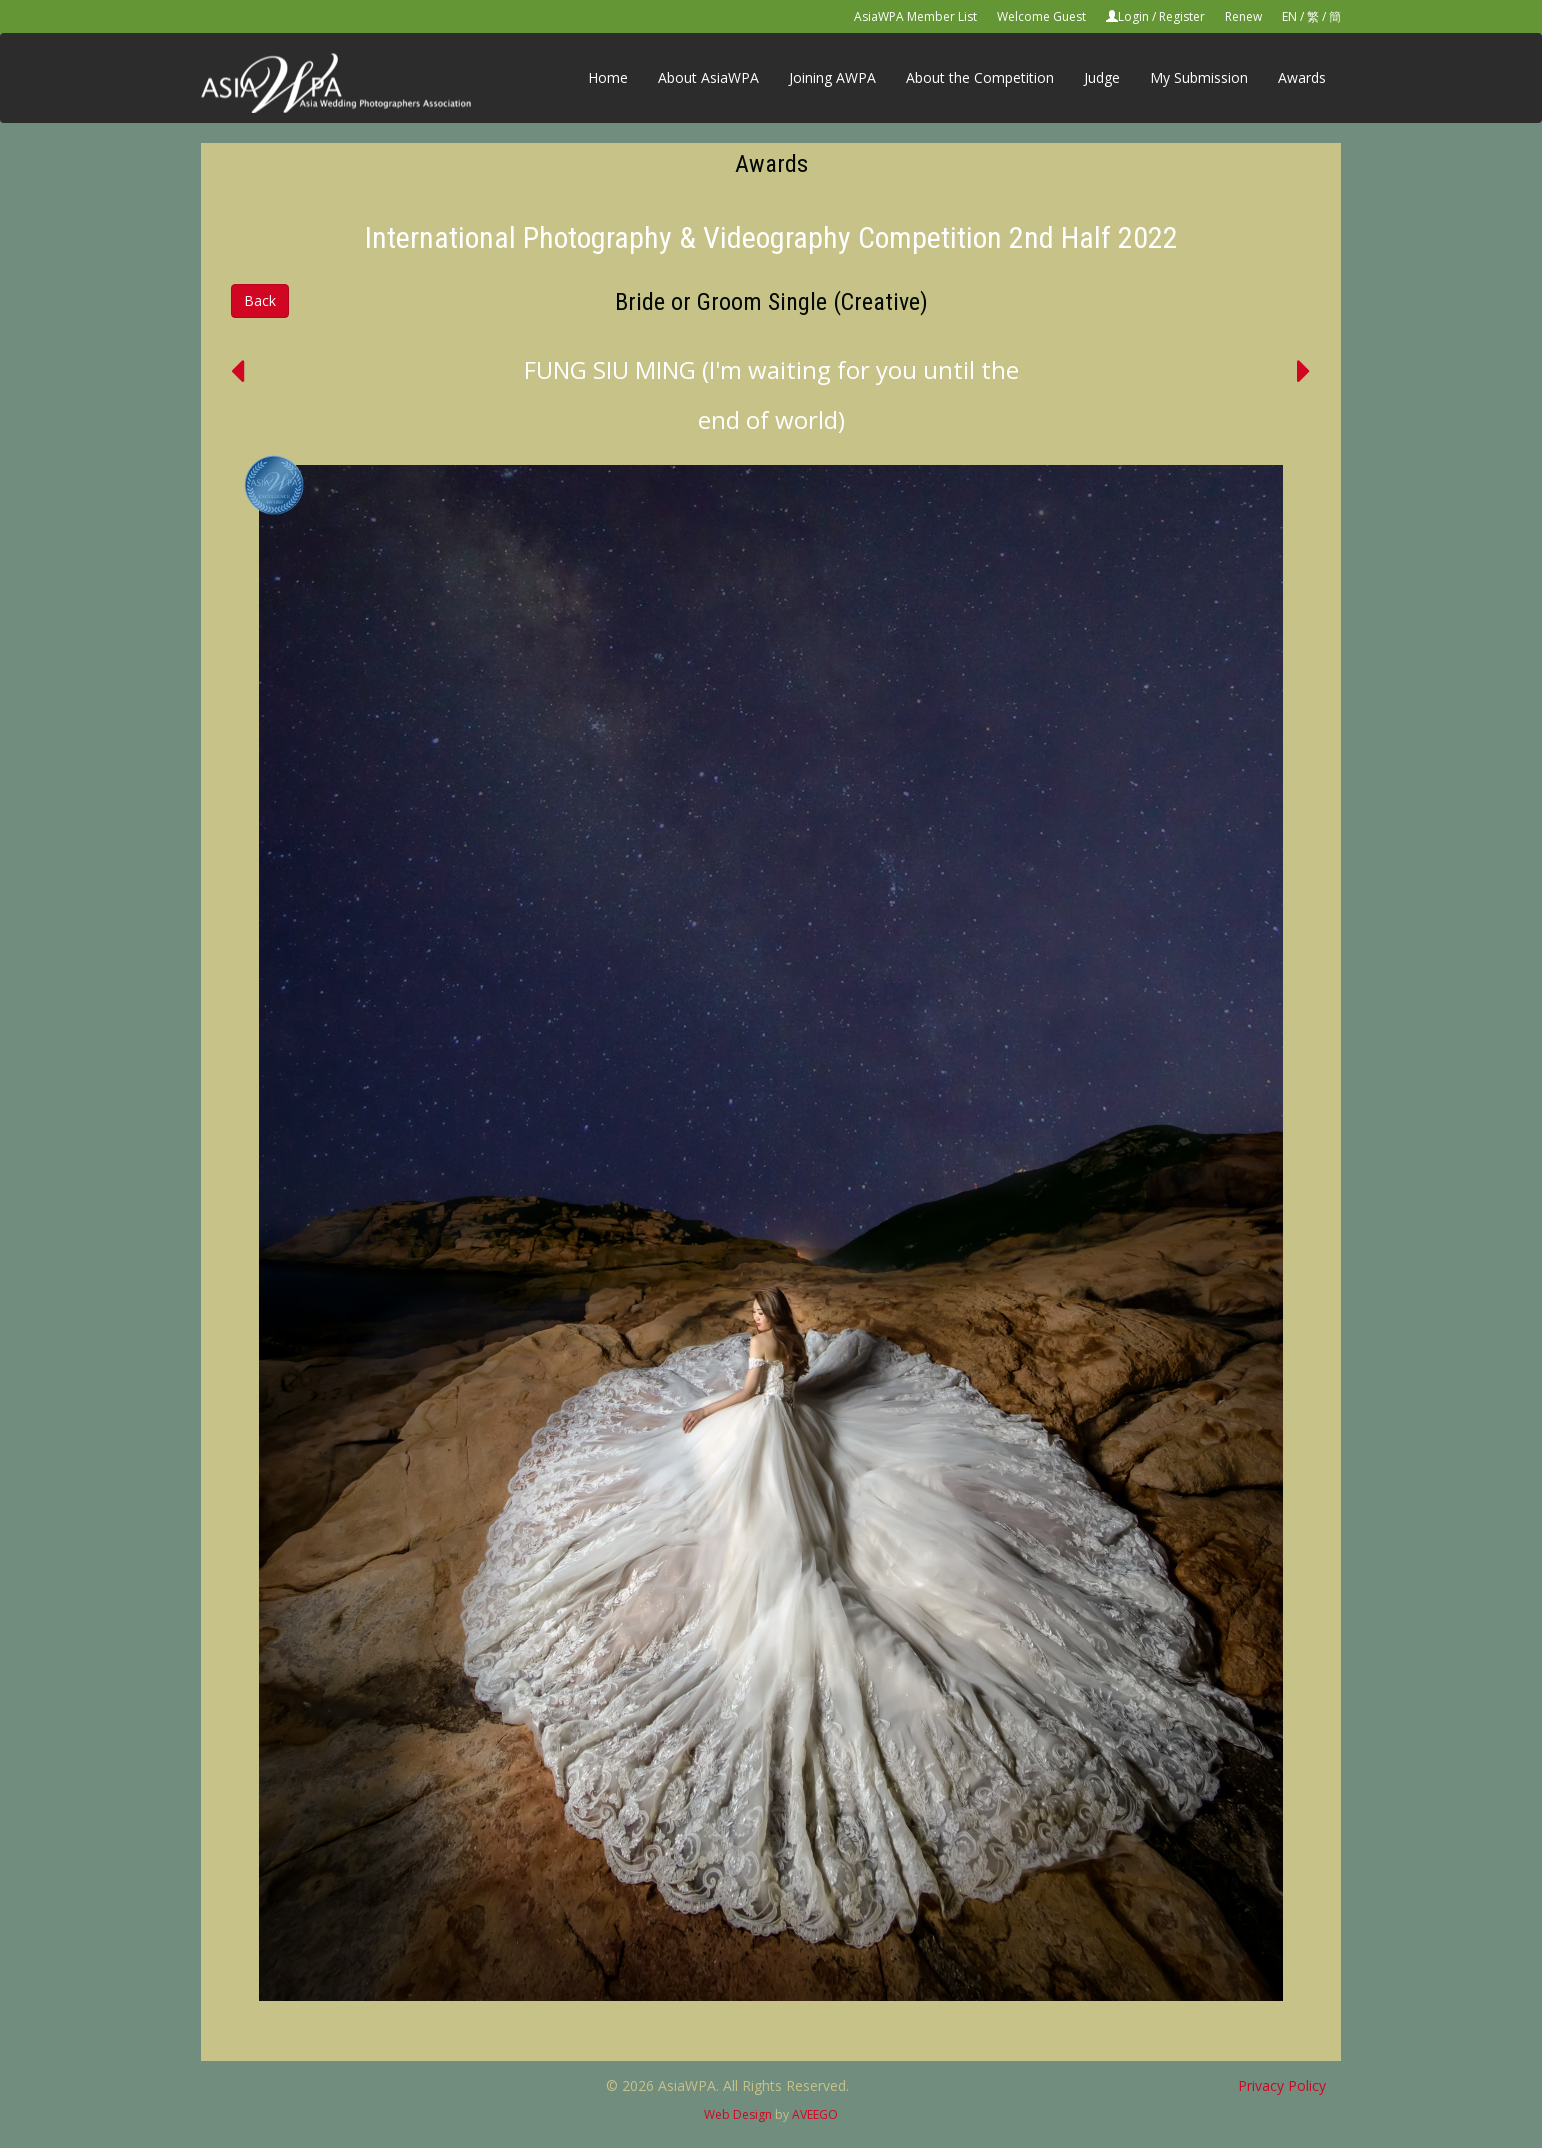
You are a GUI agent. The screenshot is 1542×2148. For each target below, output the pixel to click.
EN (1289, 16)
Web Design (738, 2114)
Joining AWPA (832, 77)
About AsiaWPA (708, 77)
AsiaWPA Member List (915, 16)
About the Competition (980, 77)
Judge (1102, 77)
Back (260, 300)
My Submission (1199, 77)
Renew (1243, 16)
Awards (1302, 77)
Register (1182, 16)
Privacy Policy (1282, 2085)
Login (1133, 16)
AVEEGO (815, 2114)
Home (608, 77)
